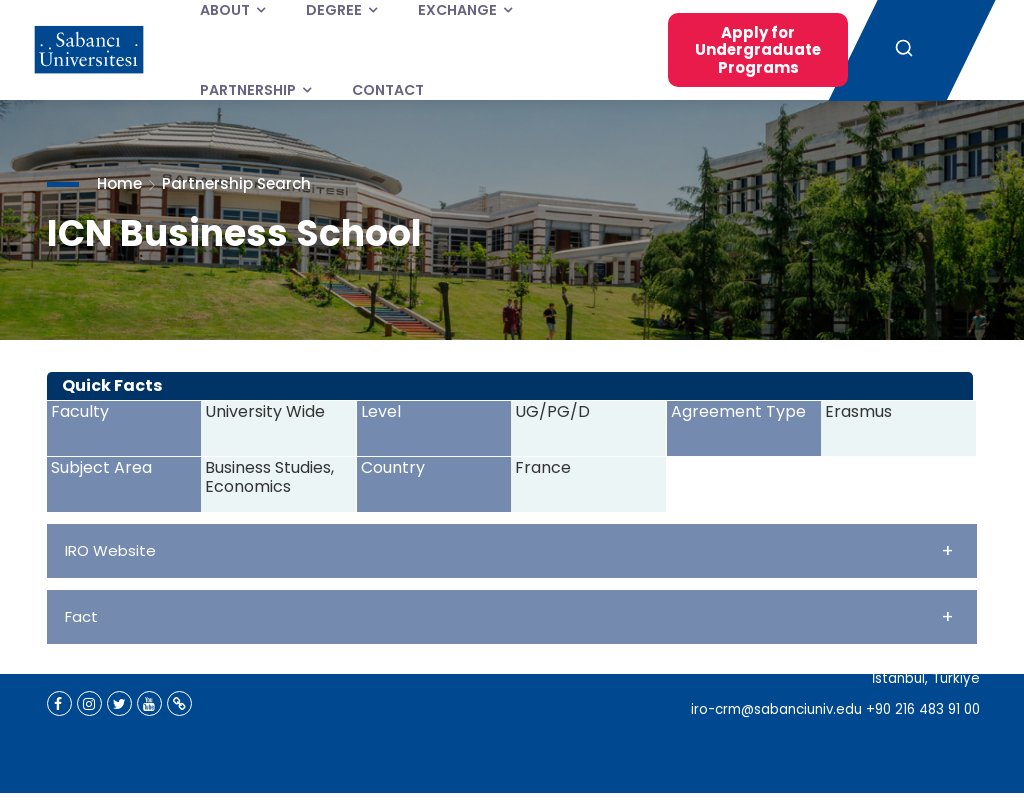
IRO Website (509, 550)
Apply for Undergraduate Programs (758, 49)
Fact (509, 616)
